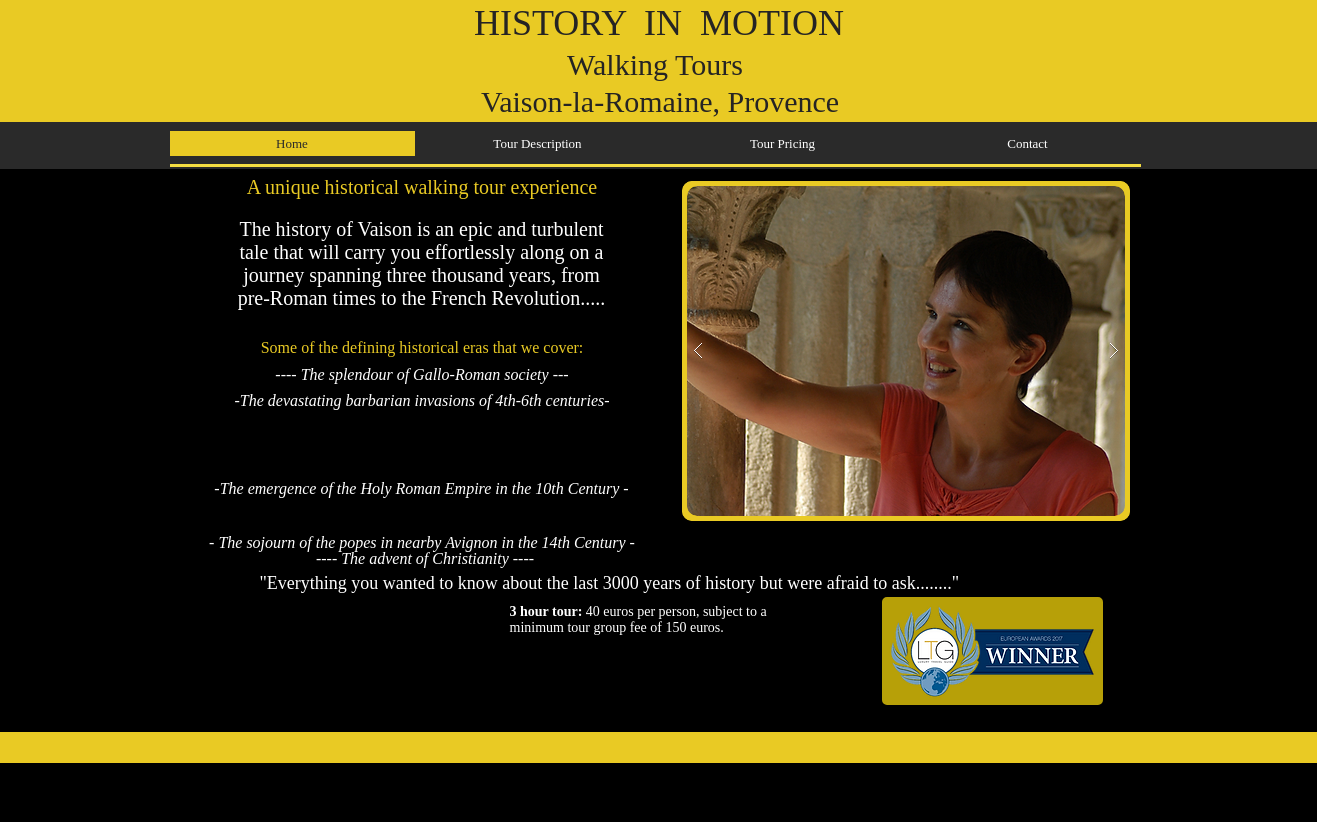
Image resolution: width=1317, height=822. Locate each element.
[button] (906, 351)
